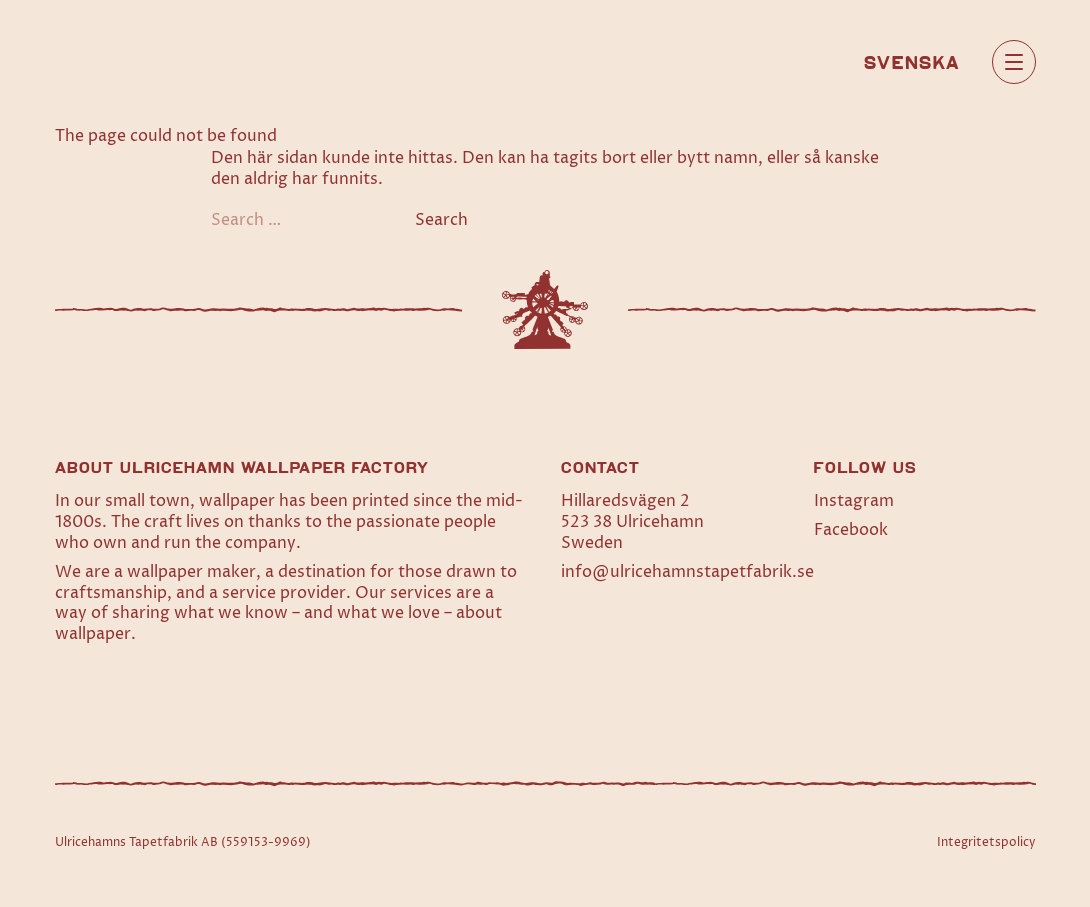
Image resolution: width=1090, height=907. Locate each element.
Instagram (854, 501)
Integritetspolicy (986, 842)
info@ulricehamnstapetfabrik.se (687, 572)
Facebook (851, 530)
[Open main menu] (1014, 62)
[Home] (122, 61)
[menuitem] (912, 61)
